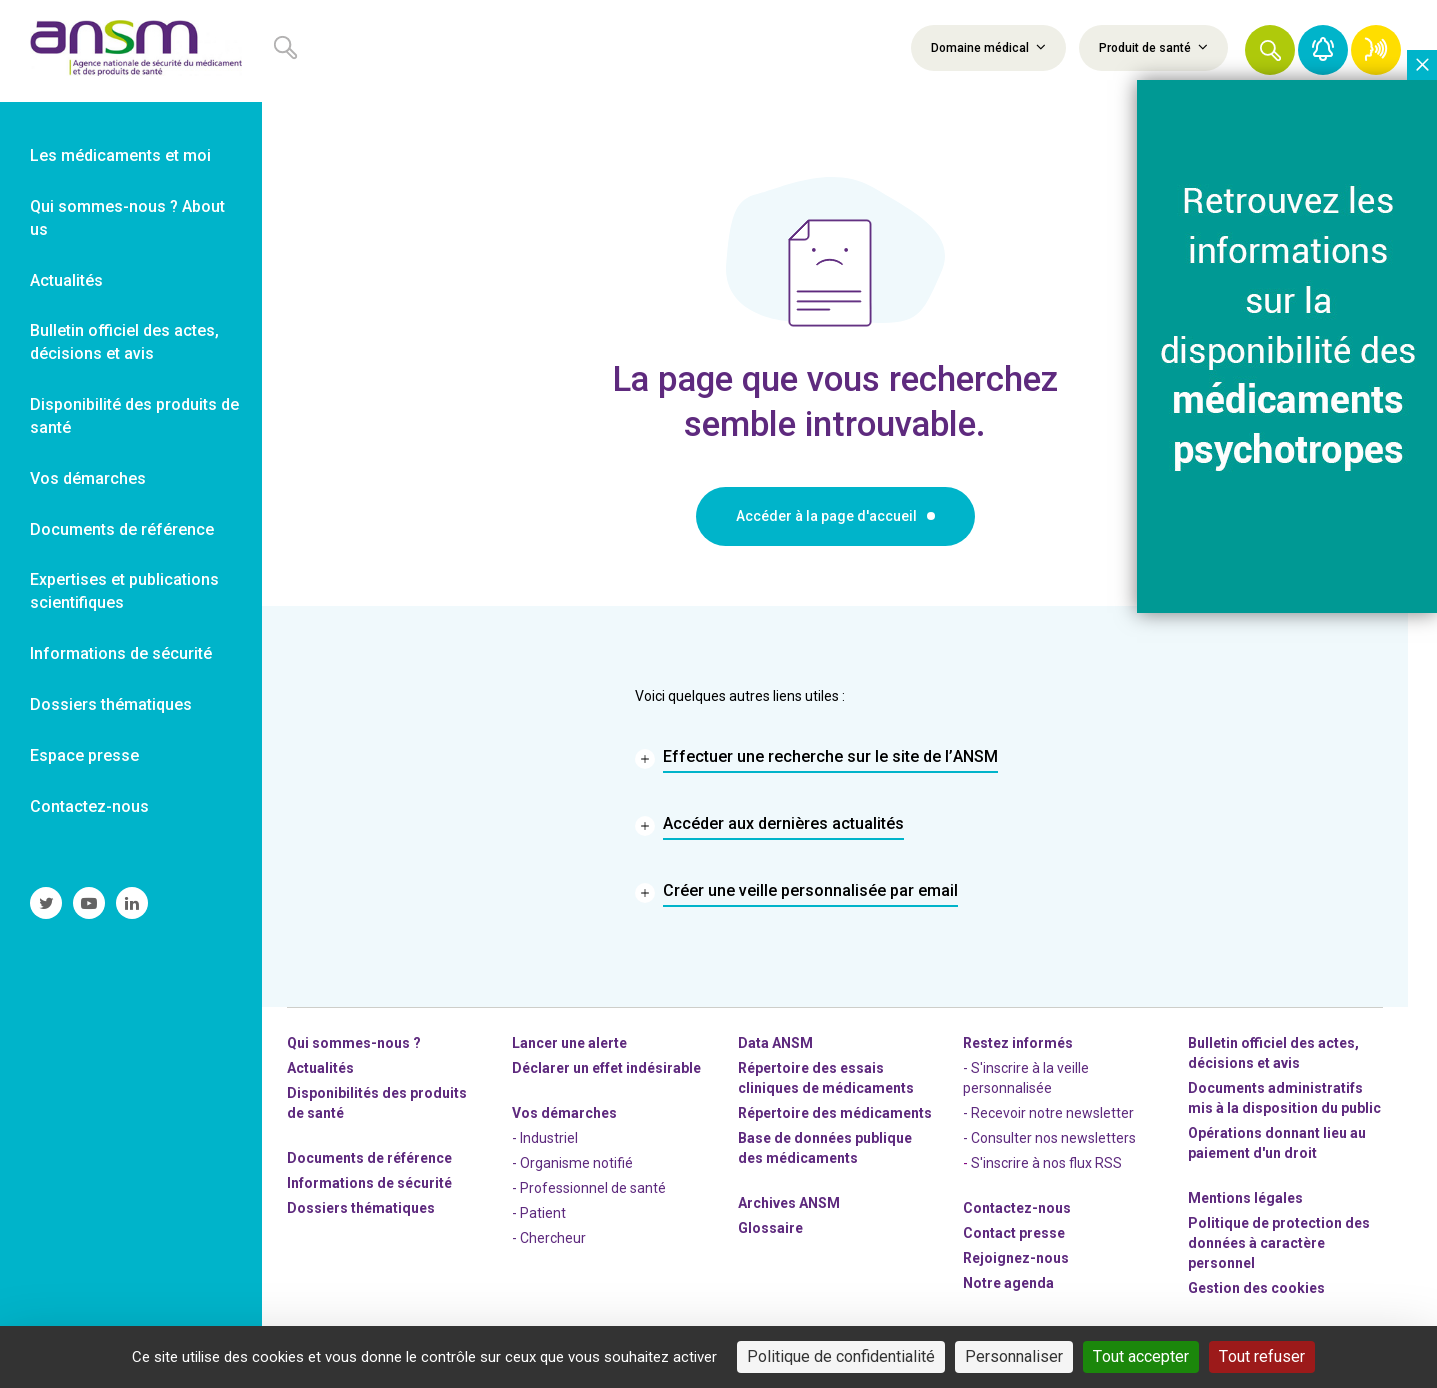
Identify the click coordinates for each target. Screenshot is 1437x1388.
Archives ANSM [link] (789, 1203)
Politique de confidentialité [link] (841, 1356)
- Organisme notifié (572, 1163)
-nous (1016, 1258)
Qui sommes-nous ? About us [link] (127, 218)
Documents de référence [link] (122, 529)
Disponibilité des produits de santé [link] (134, 416)
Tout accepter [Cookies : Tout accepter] (1141, 1356)
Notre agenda (1008, 1283)
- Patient (539, 1213)
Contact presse (1014, 1233)
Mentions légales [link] (1245, 1198)
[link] (131, 51)
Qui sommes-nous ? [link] (354, 1043)
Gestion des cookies (1256, 1288)
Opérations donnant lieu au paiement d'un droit (1277, 1143)
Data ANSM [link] (775, 1043)
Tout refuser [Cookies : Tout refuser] (1262, 1356)
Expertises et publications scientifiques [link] (124, 591)
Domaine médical (988, 47)
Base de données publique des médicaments (825, 1148)
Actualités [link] (66, 280)
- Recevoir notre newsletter (1048, 1113)
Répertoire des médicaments (835, 1113)
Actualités (320, 1068)
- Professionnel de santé (589, 1188)
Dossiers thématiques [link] (111, 704)
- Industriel (545, 1138)
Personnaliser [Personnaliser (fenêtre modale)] (1014, 1356)
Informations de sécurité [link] (121, 653)
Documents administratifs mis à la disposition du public (1284, 1098)
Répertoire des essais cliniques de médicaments (826, 1078)
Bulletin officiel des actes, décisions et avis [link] (124, 342)
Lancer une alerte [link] (569, 1043)
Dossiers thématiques (361, 1208)
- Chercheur (549, 1238)
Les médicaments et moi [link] (120, 155)
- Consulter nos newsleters (1049, 1138)
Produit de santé (1153, 47)
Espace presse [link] (84, 755)
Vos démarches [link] (88, 478)
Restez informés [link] (1018, 1043)
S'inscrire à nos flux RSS (1046, 1163)
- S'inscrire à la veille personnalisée (1026, 1078)
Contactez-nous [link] (89, 806)
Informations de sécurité (369, 1183)
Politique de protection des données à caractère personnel (1279, 1243)
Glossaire (770, 1228)
